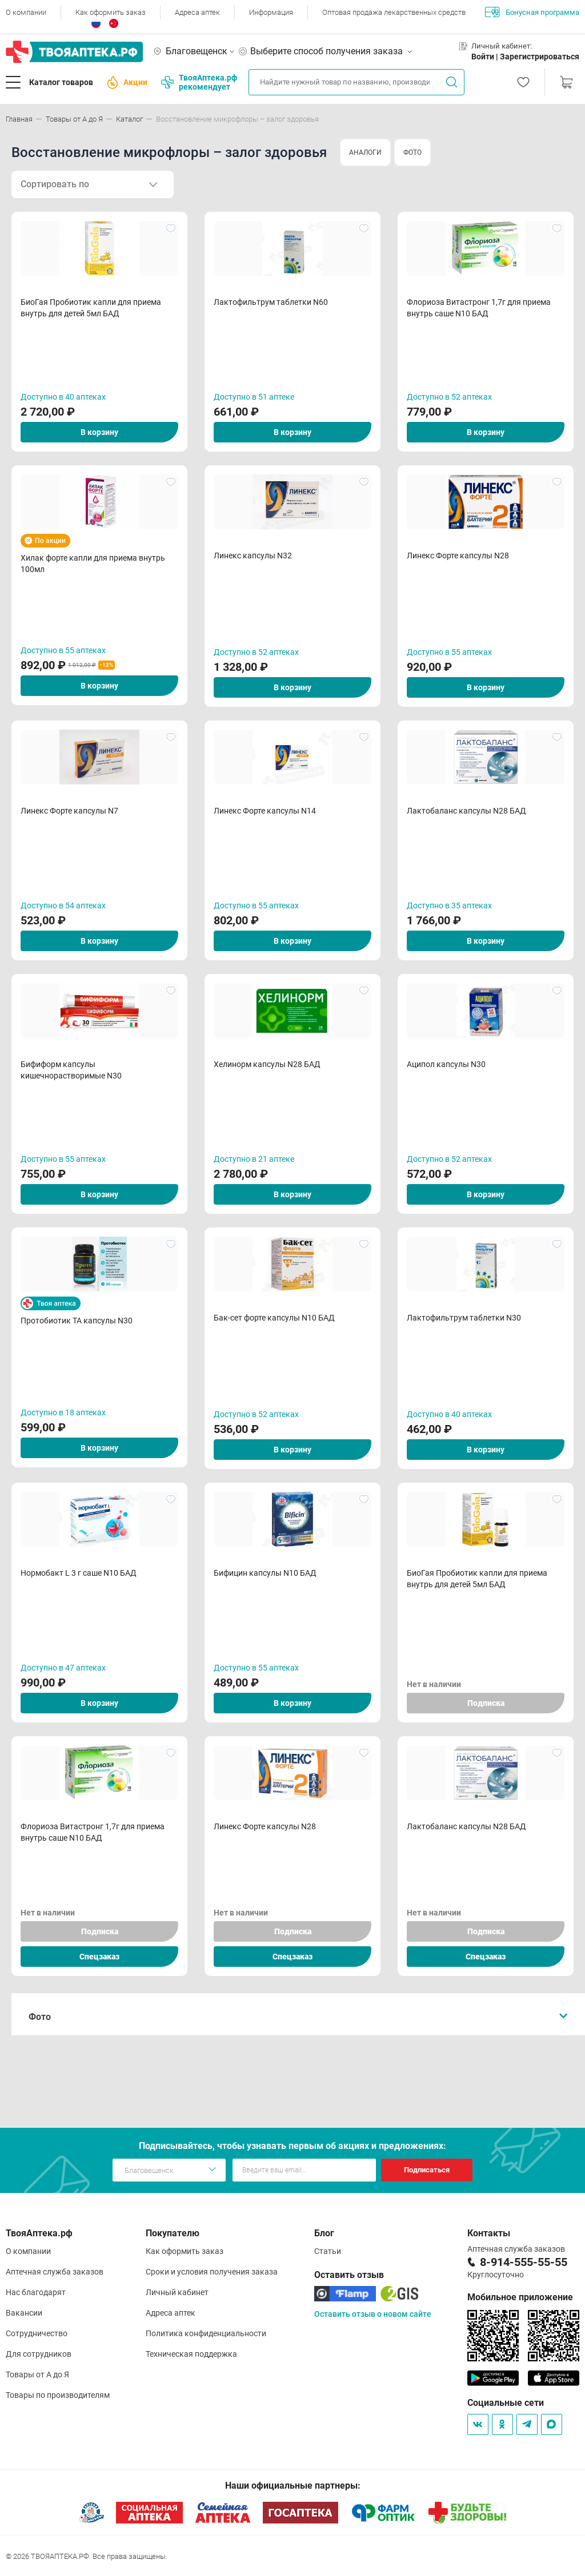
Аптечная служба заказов (54, 2271)
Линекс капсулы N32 (253, 555)
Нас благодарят (36, 2292)
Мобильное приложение (520, 2297)
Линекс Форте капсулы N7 (69, 810)
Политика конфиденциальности (206, 2333)
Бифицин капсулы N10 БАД (265, 1572)
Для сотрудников (38, 2353)
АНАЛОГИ (365, 152)
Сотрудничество (36, 2333)
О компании (26, 12)
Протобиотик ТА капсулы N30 (77, 1320)
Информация (271, 12)
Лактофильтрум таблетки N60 (271, 302)
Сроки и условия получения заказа (212, 2271)
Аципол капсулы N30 (446, 1064)
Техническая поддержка (191, 2353)
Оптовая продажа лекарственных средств (394, 12)
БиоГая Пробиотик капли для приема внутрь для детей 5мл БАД (91, 307)
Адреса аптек (197, 12)
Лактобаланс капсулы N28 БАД (466, 810)
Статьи (327, 2251)
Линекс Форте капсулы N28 (458, 555)
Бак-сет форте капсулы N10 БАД (274, 1317)
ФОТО (412, 152)
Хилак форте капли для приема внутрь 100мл (93, 563)
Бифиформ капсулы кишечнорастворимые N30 (71, 1070)
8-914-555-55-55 (523, 2262)
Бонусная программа (532, 12)
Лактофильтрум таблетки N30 (464, 1317)
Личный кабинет (177, 2292)
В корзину (99, 432)
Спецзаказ (99, 1956)
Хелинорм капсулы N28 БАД (267, 1064)
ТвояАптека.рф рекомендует (199, 82)
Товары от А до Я (37, 2374)
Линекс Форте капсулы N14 (265, 810)
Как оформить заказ (110, 12)
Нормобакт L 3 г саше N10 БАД (79, 1572)
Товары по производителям (58, 2395)
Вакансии (24, 2312)
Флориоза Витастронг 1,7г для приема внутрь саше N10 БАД (479, 307)
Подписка (485, 1703)
